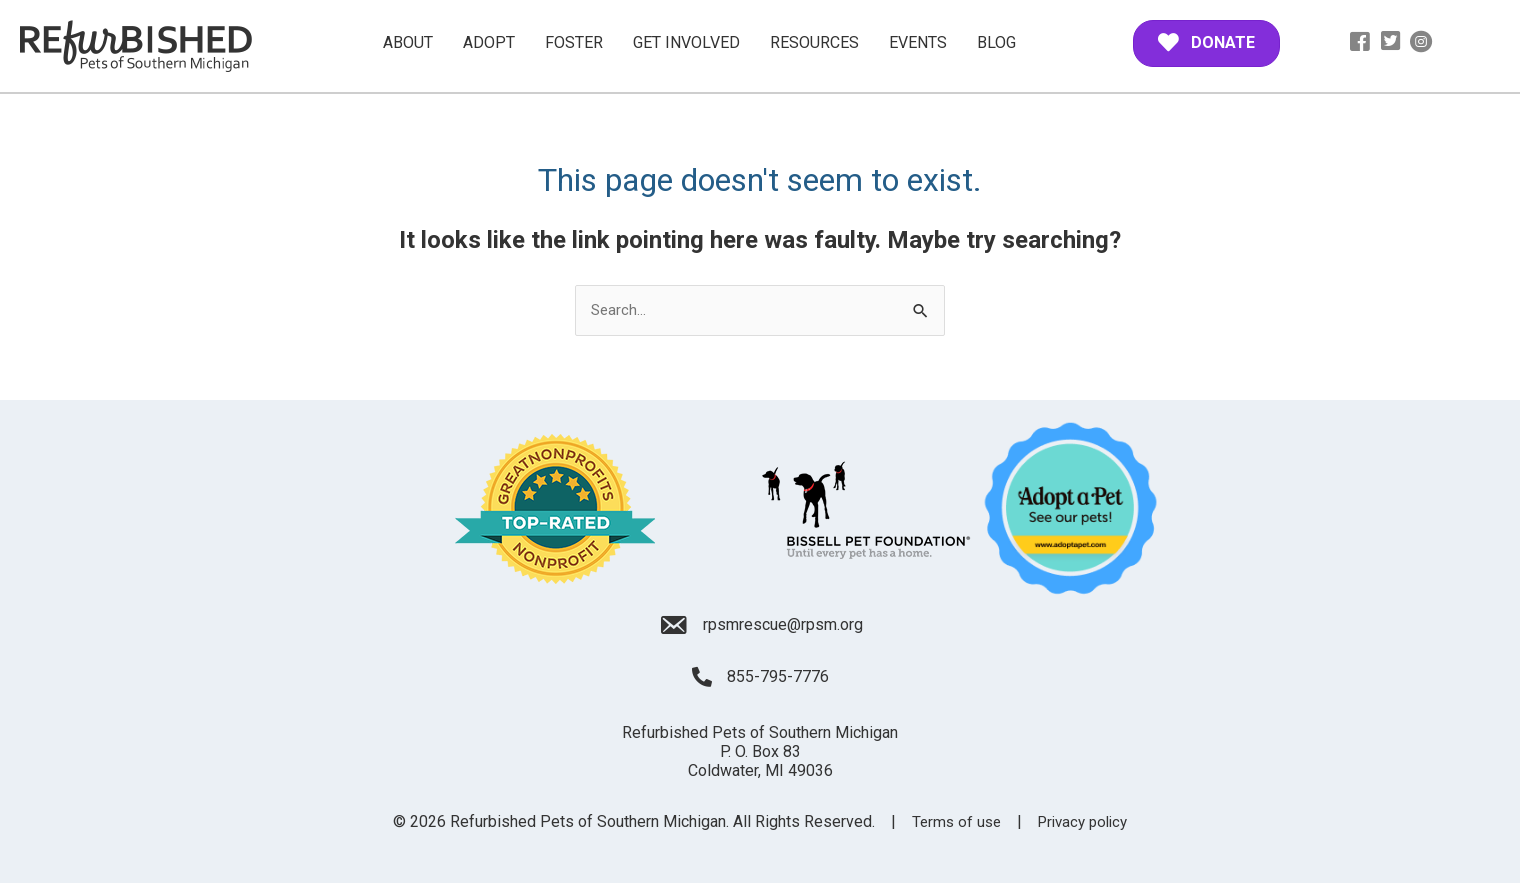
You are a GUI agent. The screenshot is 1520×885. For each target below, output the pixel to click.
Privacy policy (1085, 822)
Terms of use (952, 822)
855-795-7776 (778, 678)
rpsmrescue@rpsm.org (783, 625)
